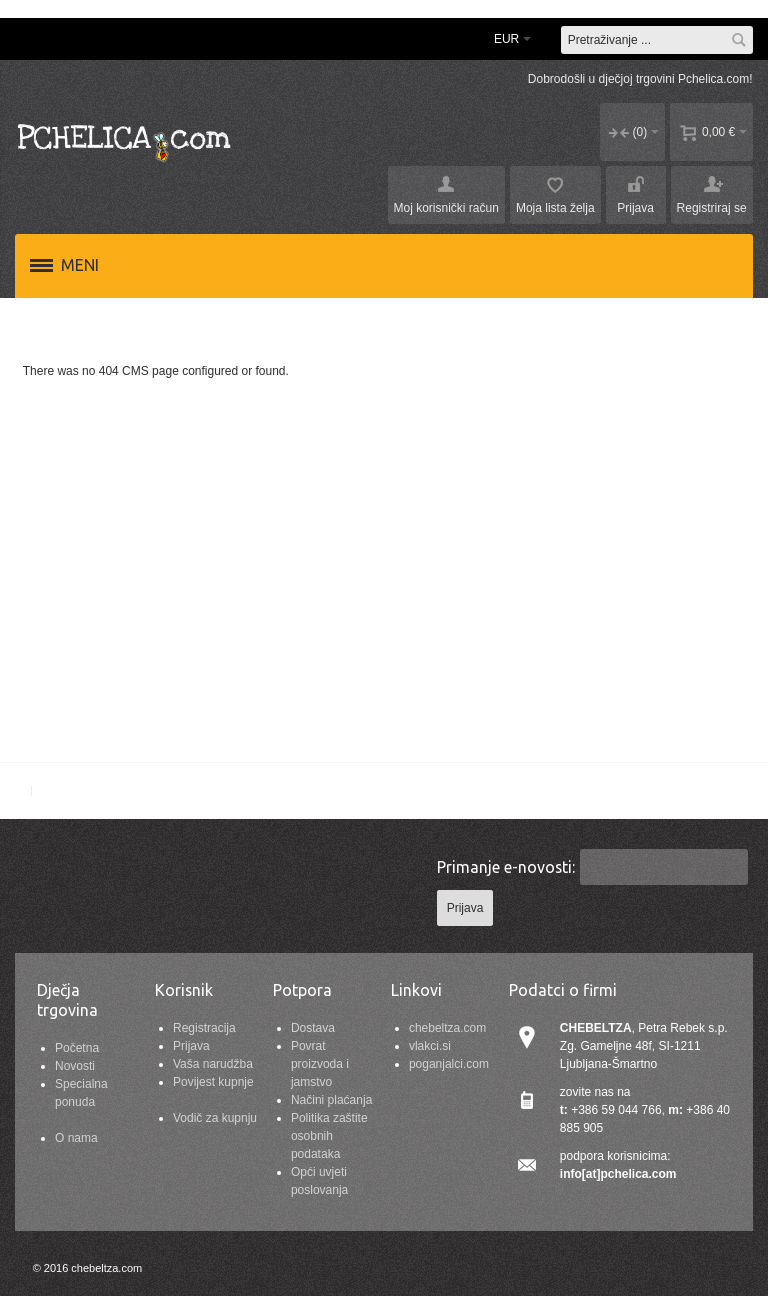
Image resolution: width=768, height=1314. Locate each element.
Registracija (204, 1028)
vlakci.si (430, 1046)
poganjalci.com (449, 1064)
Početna (77, 1048)
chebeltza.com (447, 1028)
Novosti (75, 1066)
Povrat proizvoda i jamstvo (320, 1064)
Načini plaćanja (331, 1100)
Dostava (313, 1028)
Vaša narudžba (213, 1064)
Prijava (191, 1046)
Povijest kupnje (213, 1082)
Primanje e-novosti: (506, 867)
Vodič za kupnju (215, 1118)
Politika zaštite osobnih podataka (329, 1136)
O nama (76, 1138)
